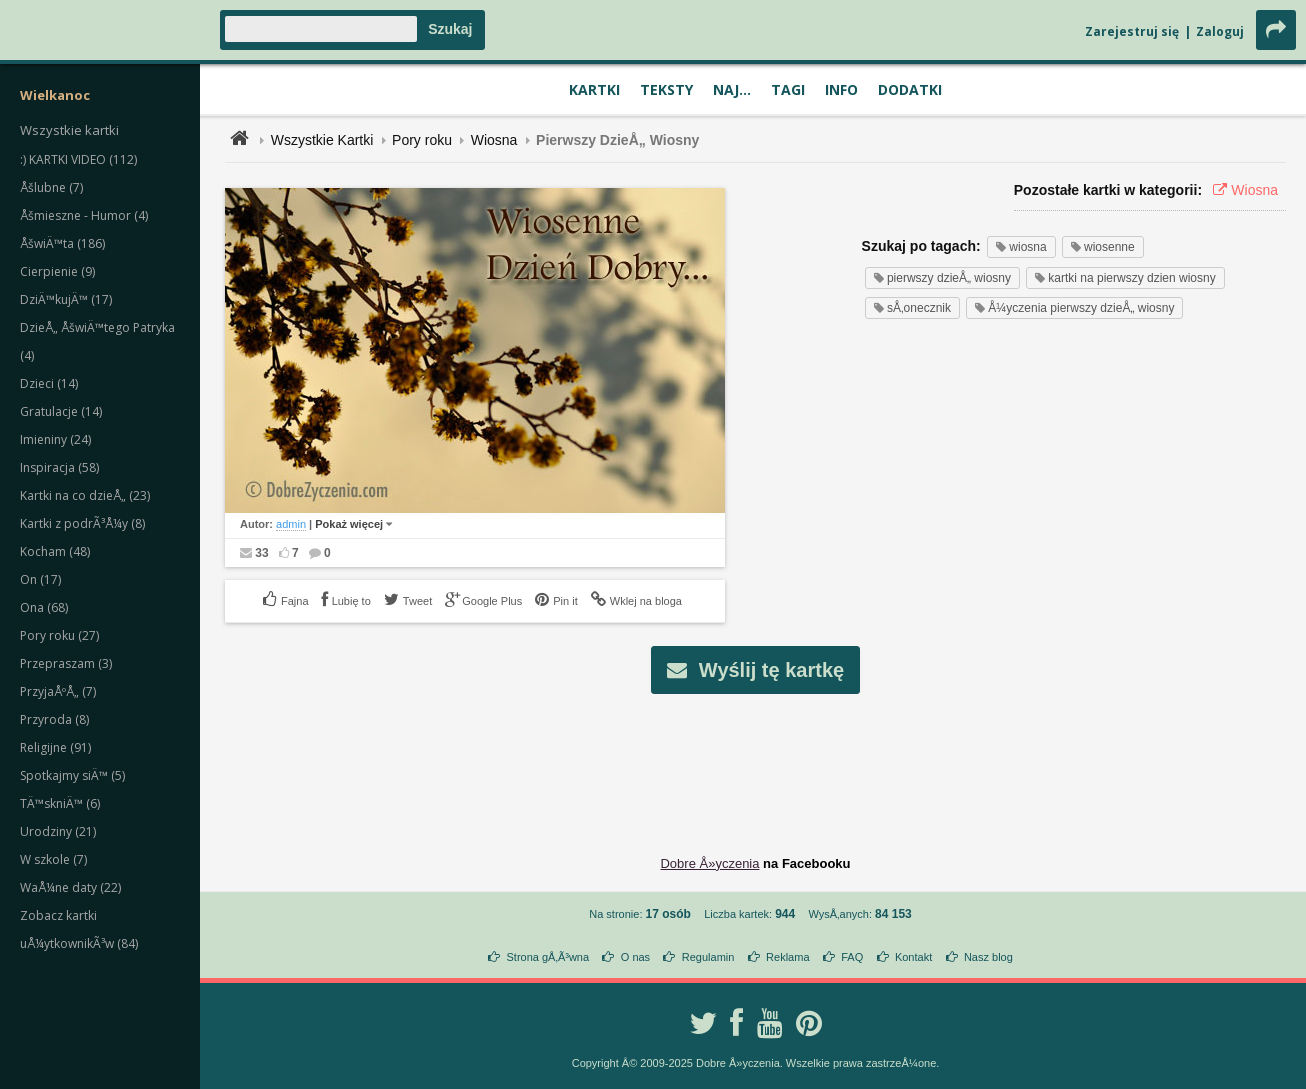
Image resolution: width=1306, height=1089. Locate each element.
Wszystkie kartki (69, 130)
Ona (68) (44, 607)
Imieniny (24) (55, 439)
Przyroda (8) (54, 719)
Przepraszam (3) (66, 663)
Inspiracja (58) (59, 467)
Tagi (788, 89)
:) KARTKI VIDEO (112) (78, 159)
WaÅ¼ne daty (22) (70, 887)
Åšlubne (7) (51, 187)
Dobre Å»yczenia (709, 863)
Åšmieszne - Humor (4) (84, 215)
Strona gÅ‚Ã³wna (548, 957)
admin (291, 524)
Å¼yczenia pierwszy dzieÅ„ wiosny (1074, 308)
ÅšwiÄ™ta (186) (62, 243)
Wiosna (494, 140)
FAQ (852, 957)
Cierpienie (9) (57, 271)
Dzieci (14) (49, 383)
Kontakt (913, 957)
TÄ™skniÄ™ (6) (60, 803)
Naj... (732, 89)
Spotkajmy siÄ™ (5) (72, 775)
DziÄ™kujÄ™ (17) (66, 299)
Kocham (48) (55, 551)
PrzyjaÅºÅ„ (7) (58, 691)
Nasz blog (988, 957)
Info (841, 89)
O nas (635, 957)
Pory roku (422, 140)
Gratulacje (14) (61, 411)
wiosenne (1103, 247)
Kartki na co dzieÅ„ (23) (85, 495)
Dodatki (910, 89)
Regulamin (708, 957)
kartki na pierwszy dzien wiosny (1125, 278)
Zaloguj (1220, 31)
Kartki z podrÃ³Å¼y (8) (82, 523)
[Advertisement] (756, 759)
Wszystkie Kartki (322, 140)
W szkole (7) (53, 859)
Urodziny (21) (58, 831)
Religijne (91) (55, 747)
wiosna (1021, 247)
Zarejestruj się (1132, 31)
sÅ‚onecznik (912, 308)
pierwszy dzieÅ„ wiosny (942, 278)
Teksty (666, 89)
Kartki (594, 89)
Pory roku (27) (59, 635)
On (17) (40, 579)
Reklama (787, 957)
